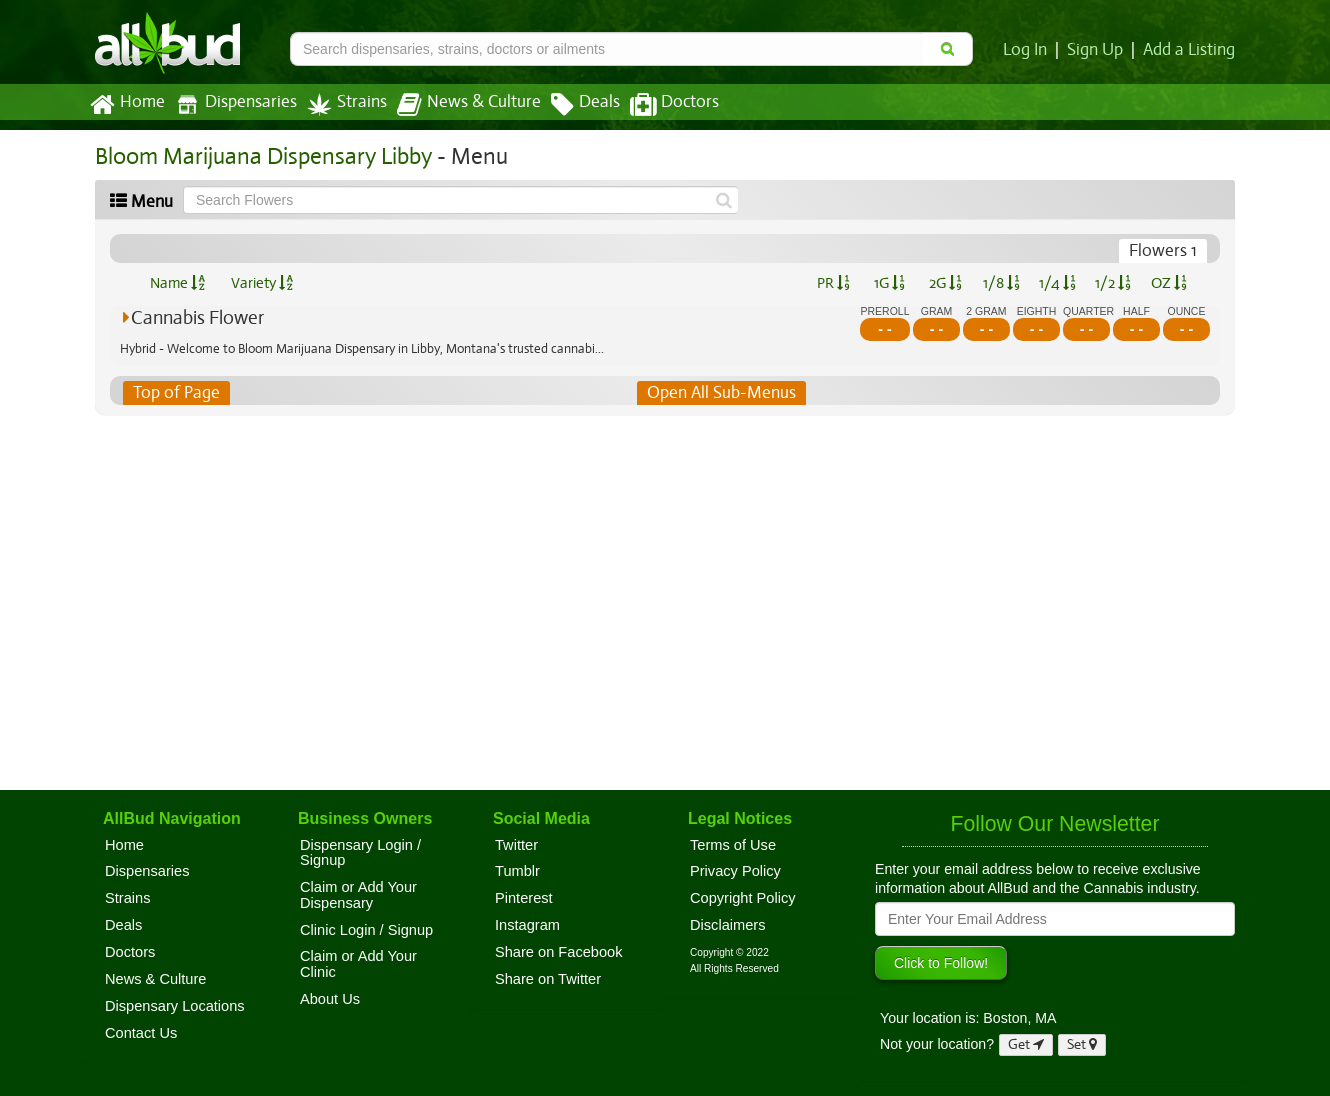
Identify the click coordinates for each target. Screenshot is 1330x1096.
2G (945, 283)
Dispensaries (232, 104)
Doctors (657, 105)
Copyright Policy (743, 898)
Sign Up (1098, 50)
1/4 (1057, 283)
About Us (330, 999)
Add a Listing (1190, 50)
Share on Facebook (559, 952)
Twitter (516, 845)
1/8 (1001, 283)
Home (126, 105)
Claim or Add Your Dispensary (358, 895)
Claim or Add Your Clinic (358, 964)
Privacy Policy (735, 871)
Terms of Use (733, 845)
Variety (262, 283)
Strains (340, 104)
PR (832, 283)
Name (177, 283)
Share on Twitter (548, 979)
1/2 (1113, 283)
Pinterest (524, 898)
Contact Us (141, 1033)
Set (1082, 1044)
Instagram (527, 925)
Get (1026, 1044)
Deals (570, 105)
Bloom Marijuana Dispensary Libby (260, 156)
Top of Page (175, 393)
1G (889, 283)
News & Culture (458, 105)
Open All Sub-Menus (721, 393)
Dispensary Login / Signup (360, 853)
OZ (1169, 283)
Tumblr (517, 871)
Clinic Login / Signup (366, 930)
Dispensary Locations (175, 1006)
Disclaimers (728, 925)
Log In (1029, 50)
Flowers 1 (1164, 251)
